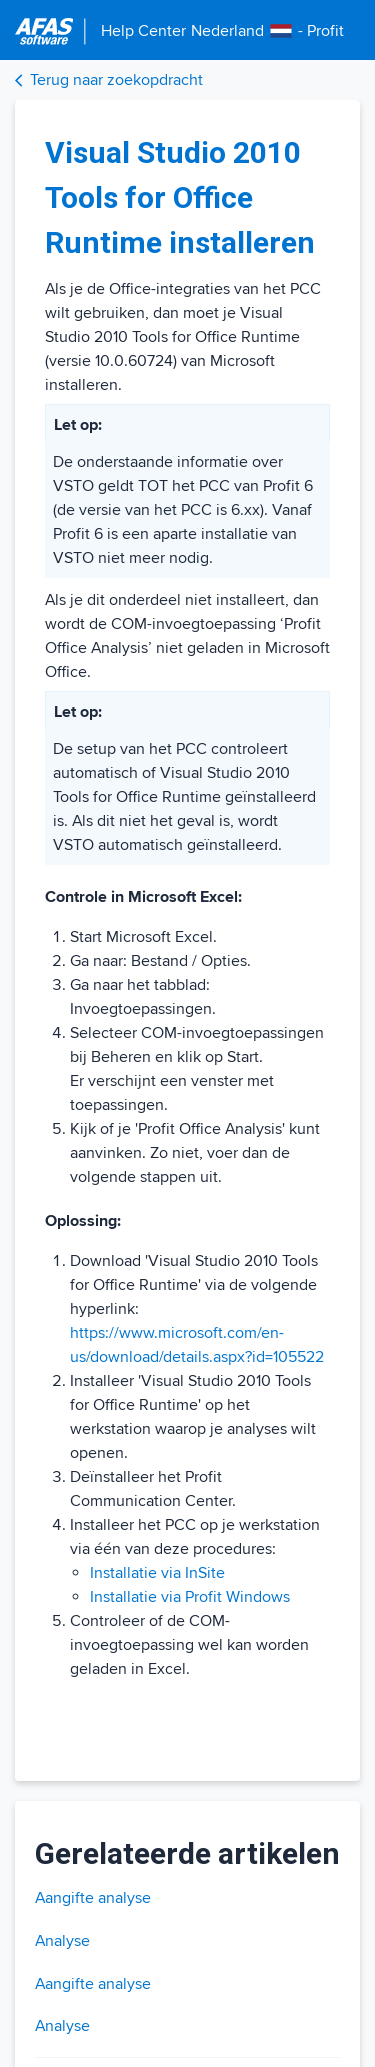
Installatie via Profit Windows (190, 1597)
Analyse (62, 1941)
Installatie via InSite (157, 1573)
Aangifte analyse (93, 1898)
